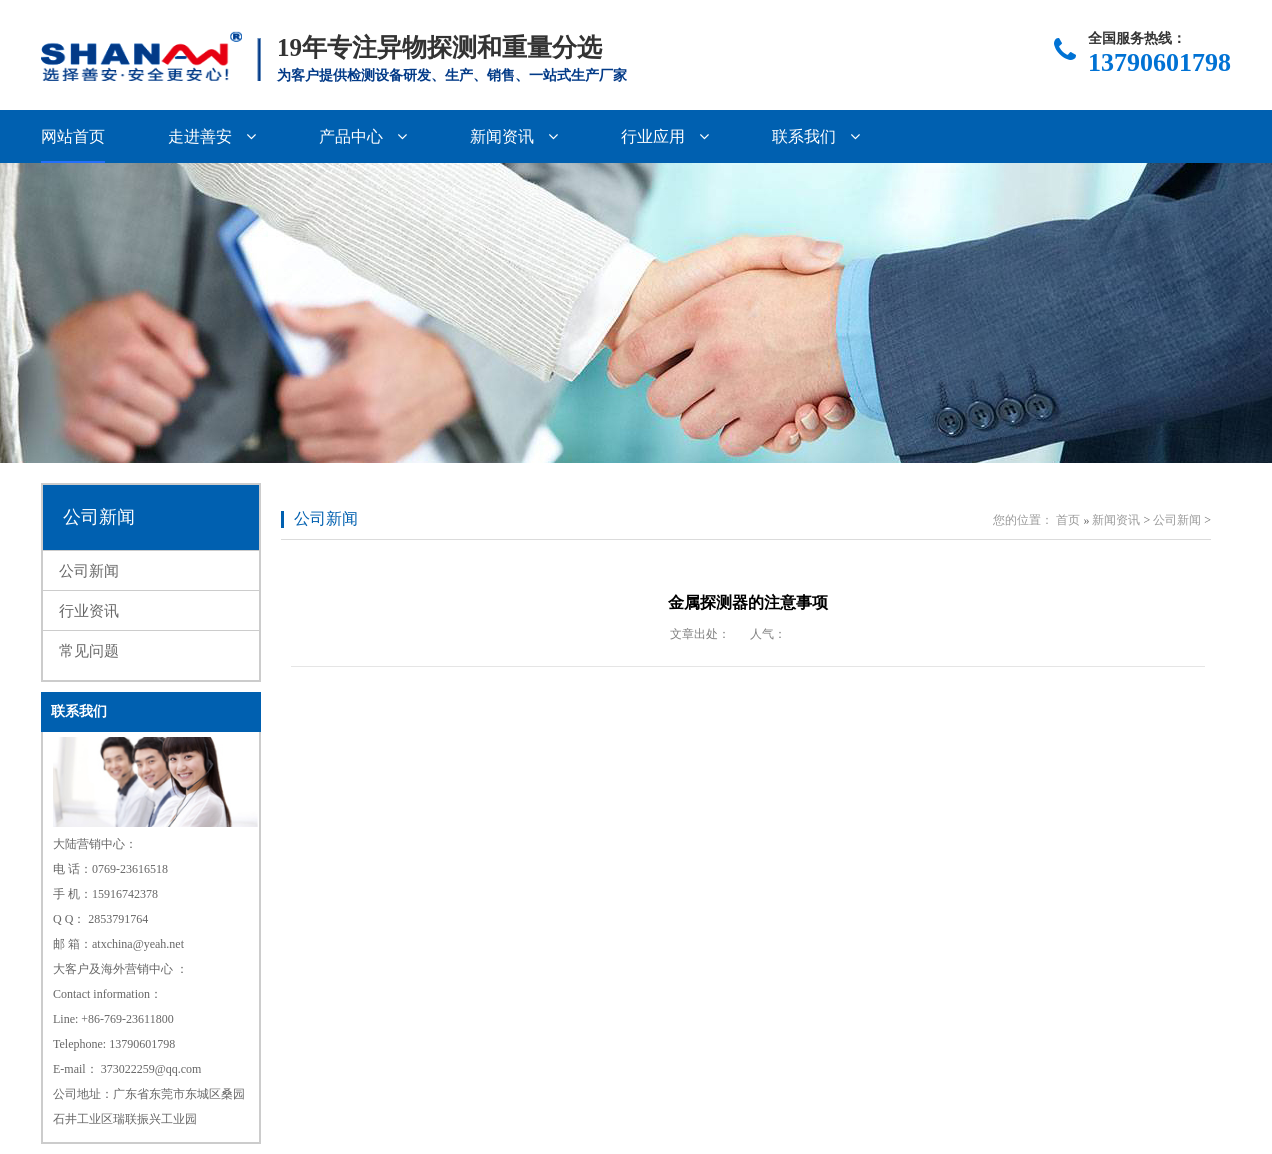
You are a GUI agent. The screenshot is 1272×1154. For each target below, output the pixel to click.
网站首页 (73, 136)
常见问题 (89, 651)
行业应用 (665, 136)
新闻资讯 (514, 136)
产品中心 (363, 136)
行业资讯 (89, 611)
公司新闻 (99, 517)
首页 (1068, 520)
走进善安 (212, 136)
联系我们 (816, 136)
